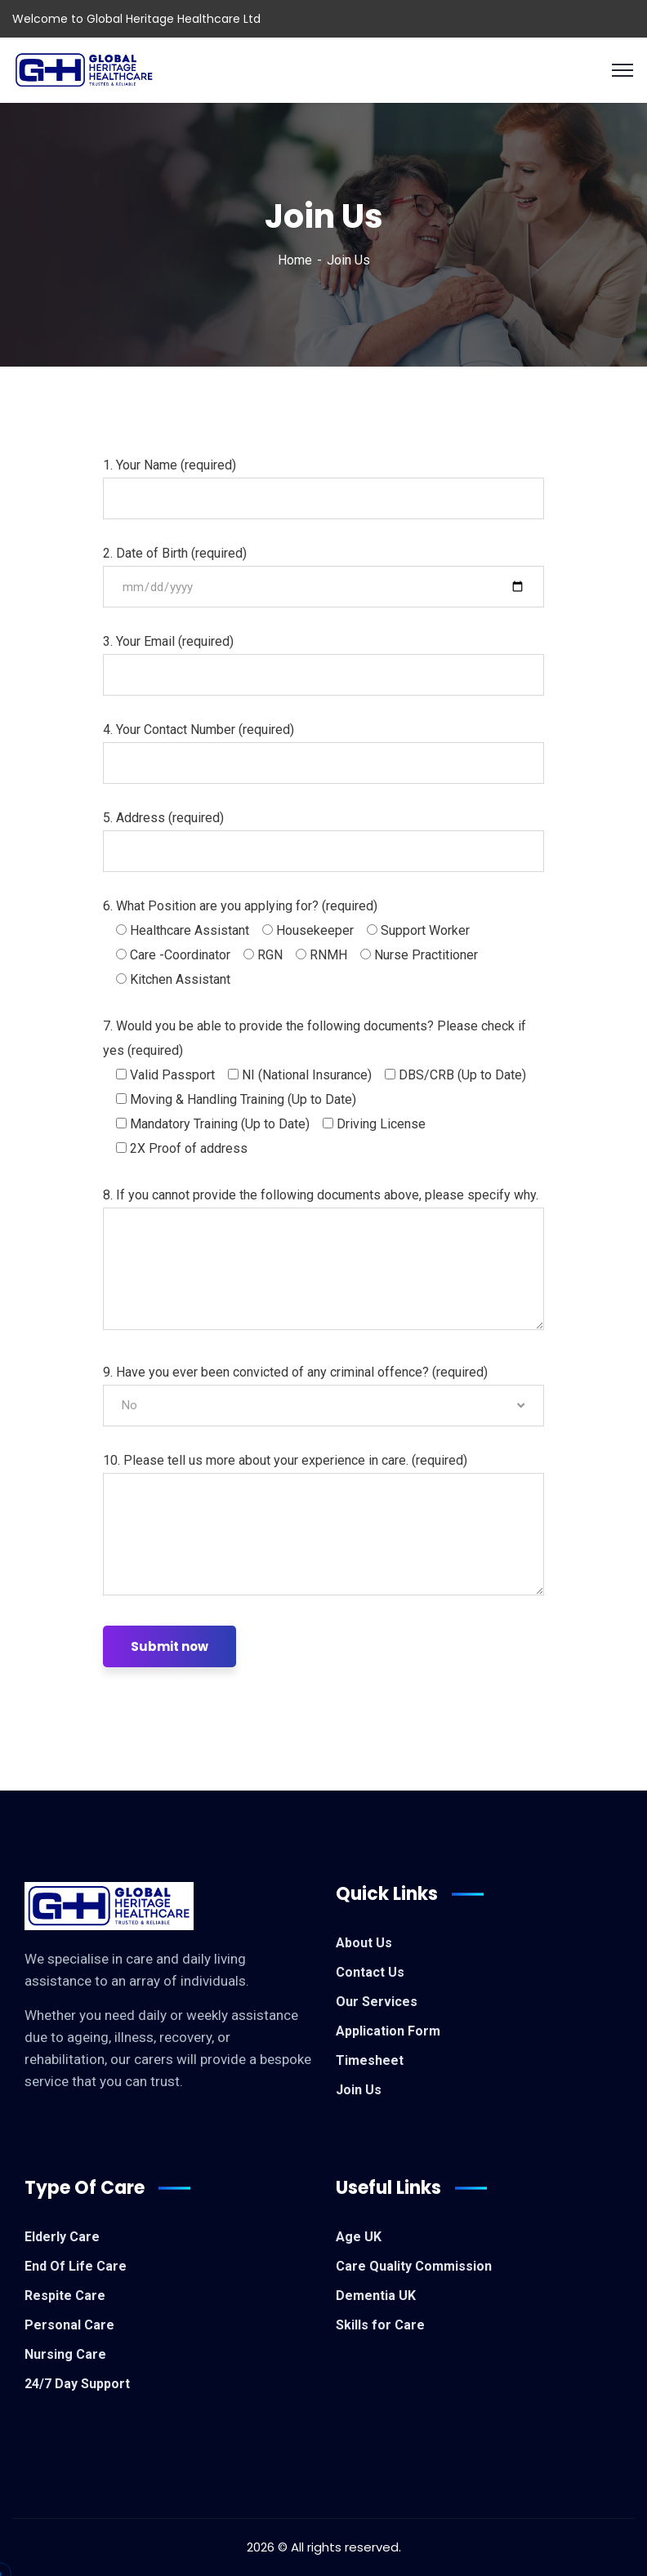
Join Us (359, 2090)
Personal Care (69, 2325)
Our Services (376, 2001)
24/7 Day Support (77, 2383)
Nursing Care (65, 2354)
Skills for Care (380, 2325)
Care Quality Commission (414, 2266)
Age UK (359, 2237)
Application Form (388, 2031)
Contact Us (370, 1972)
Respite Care (65, 2295)
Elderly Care (62, 2237)
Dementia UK (376, 2295)
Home (295, 260)
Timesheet (370, 2060)
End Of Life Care (76, 2266)
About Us (364, 1943)
